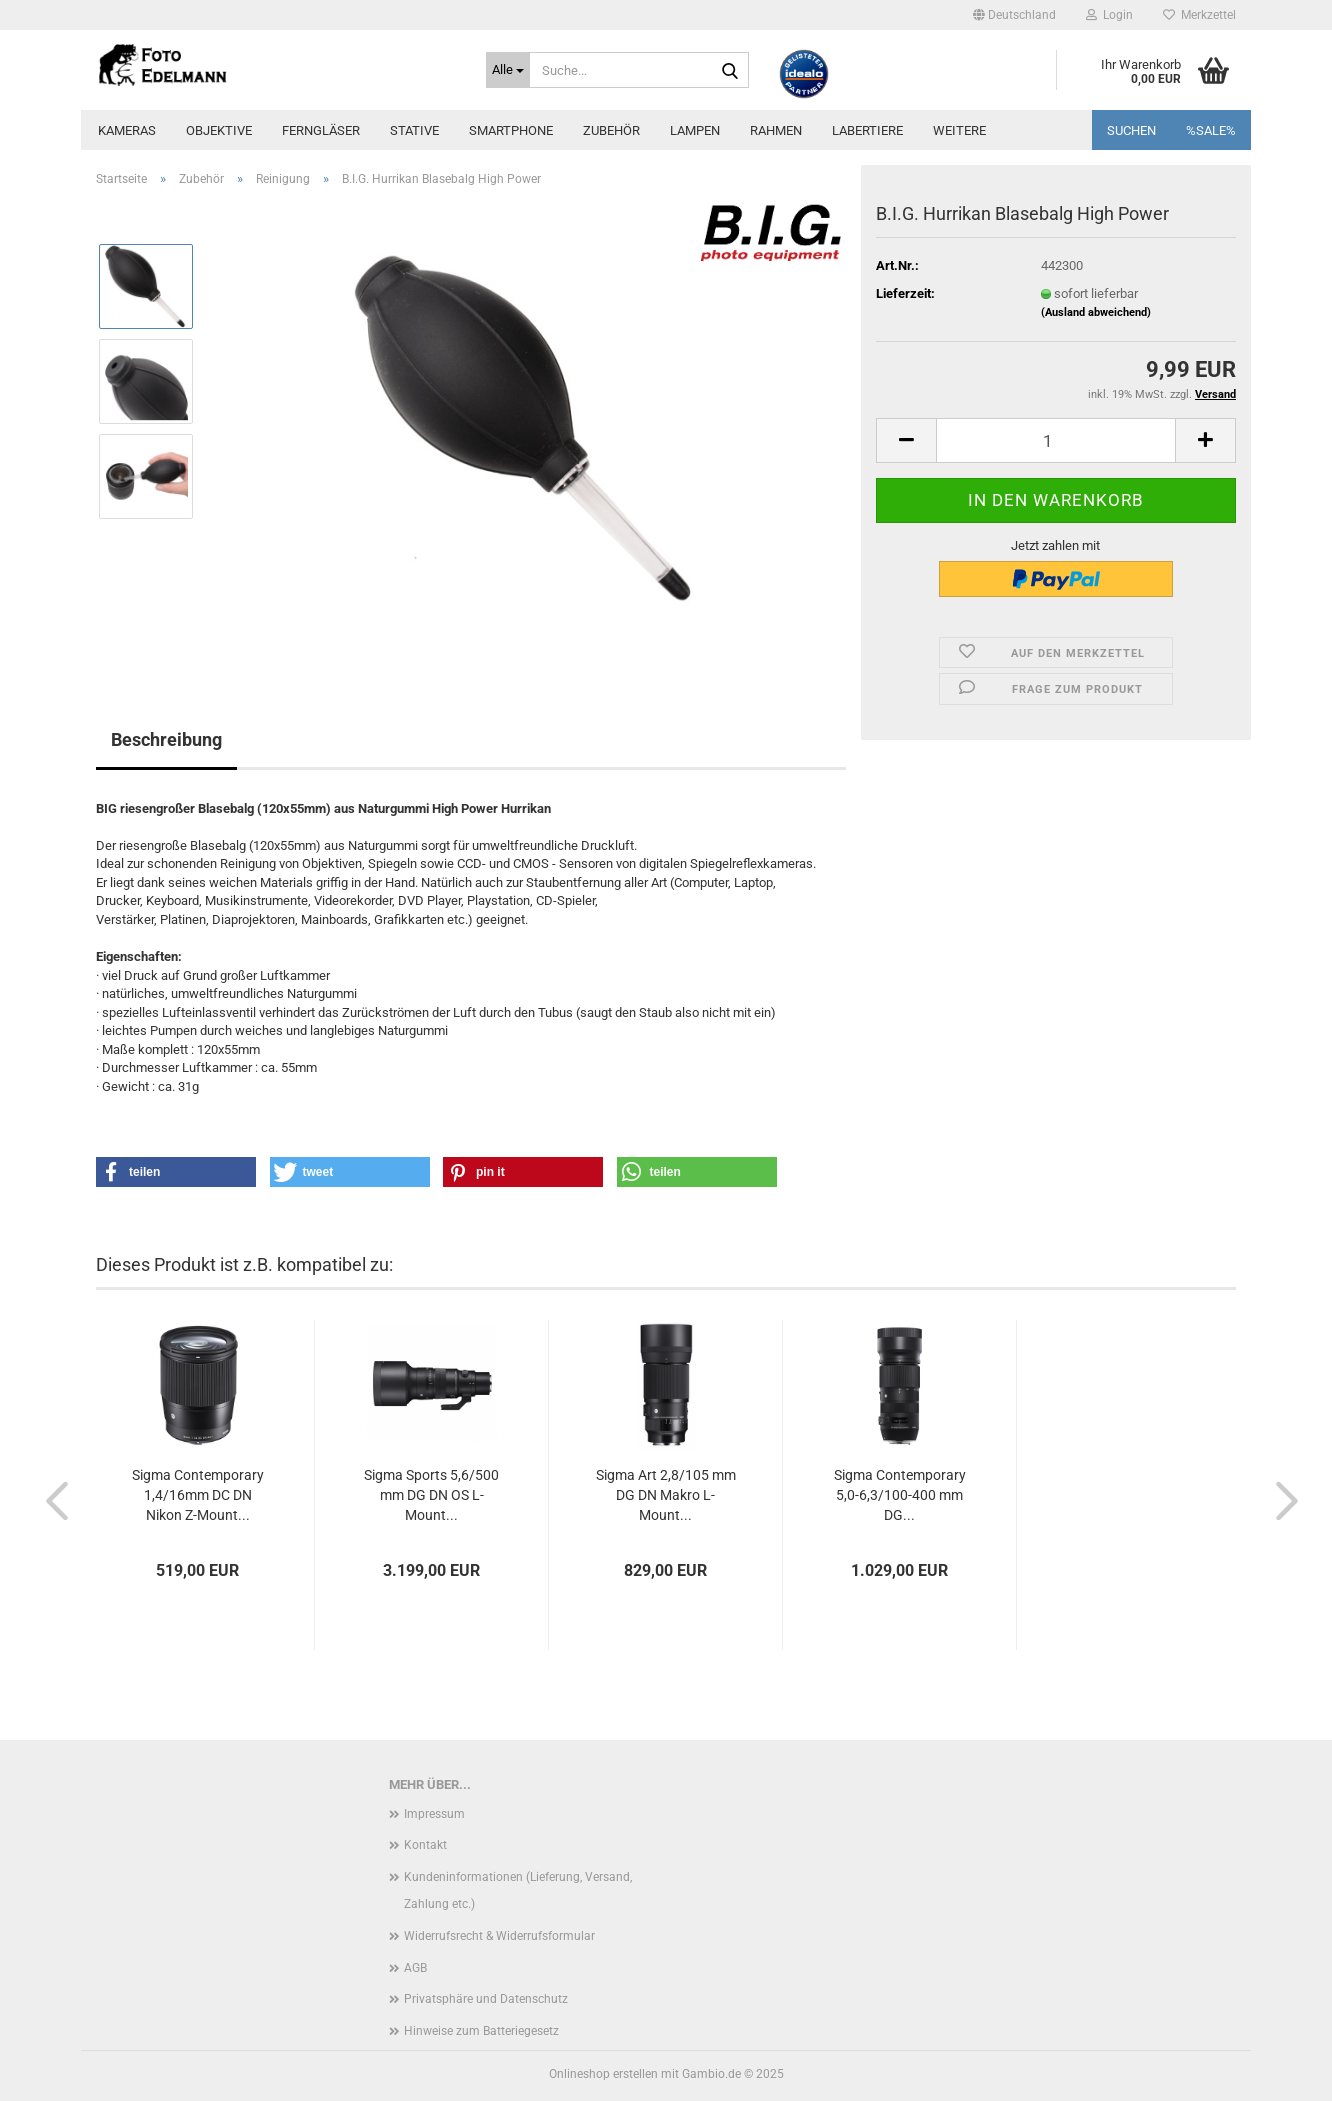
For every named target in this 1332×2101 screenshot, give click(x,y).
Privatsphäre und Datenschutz (486, 1999)
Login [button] (1109, 15)
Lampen (695, 130)
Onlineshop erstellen (603, 2074)
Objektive (219, 130)
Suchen (1131, 130)
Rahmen (776, 130)
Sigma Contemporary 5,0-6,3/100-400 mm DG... (900, 1495)
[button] (1014, 15)
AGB (415, 1968)
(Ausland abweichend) (1096, 312)
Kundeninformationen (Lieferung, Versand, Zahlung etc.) (518, 1891)
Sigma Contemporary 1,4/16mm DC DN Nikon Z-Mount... (198, 1495)
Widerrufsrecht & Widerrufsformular (499, 1936)
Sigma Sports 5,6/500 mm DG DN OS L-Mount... (431, 1495)
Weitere (959, 130)
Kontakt (425, 1845)
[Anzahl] (1056, 440)
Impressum (434, 1814)
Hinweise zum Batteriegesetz (481, 2031)
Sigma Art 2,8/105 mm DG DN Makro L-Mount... (666, 1495)
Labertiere (867, 130)
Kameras (127, 130)
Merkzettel (1199, 15)
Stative (414, 130)
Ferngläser (321, 130)
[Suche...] (508, 70)
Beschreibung (166, 739)
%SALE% (1211, 130)
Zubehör (611, 130)
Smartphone (511, 130)
